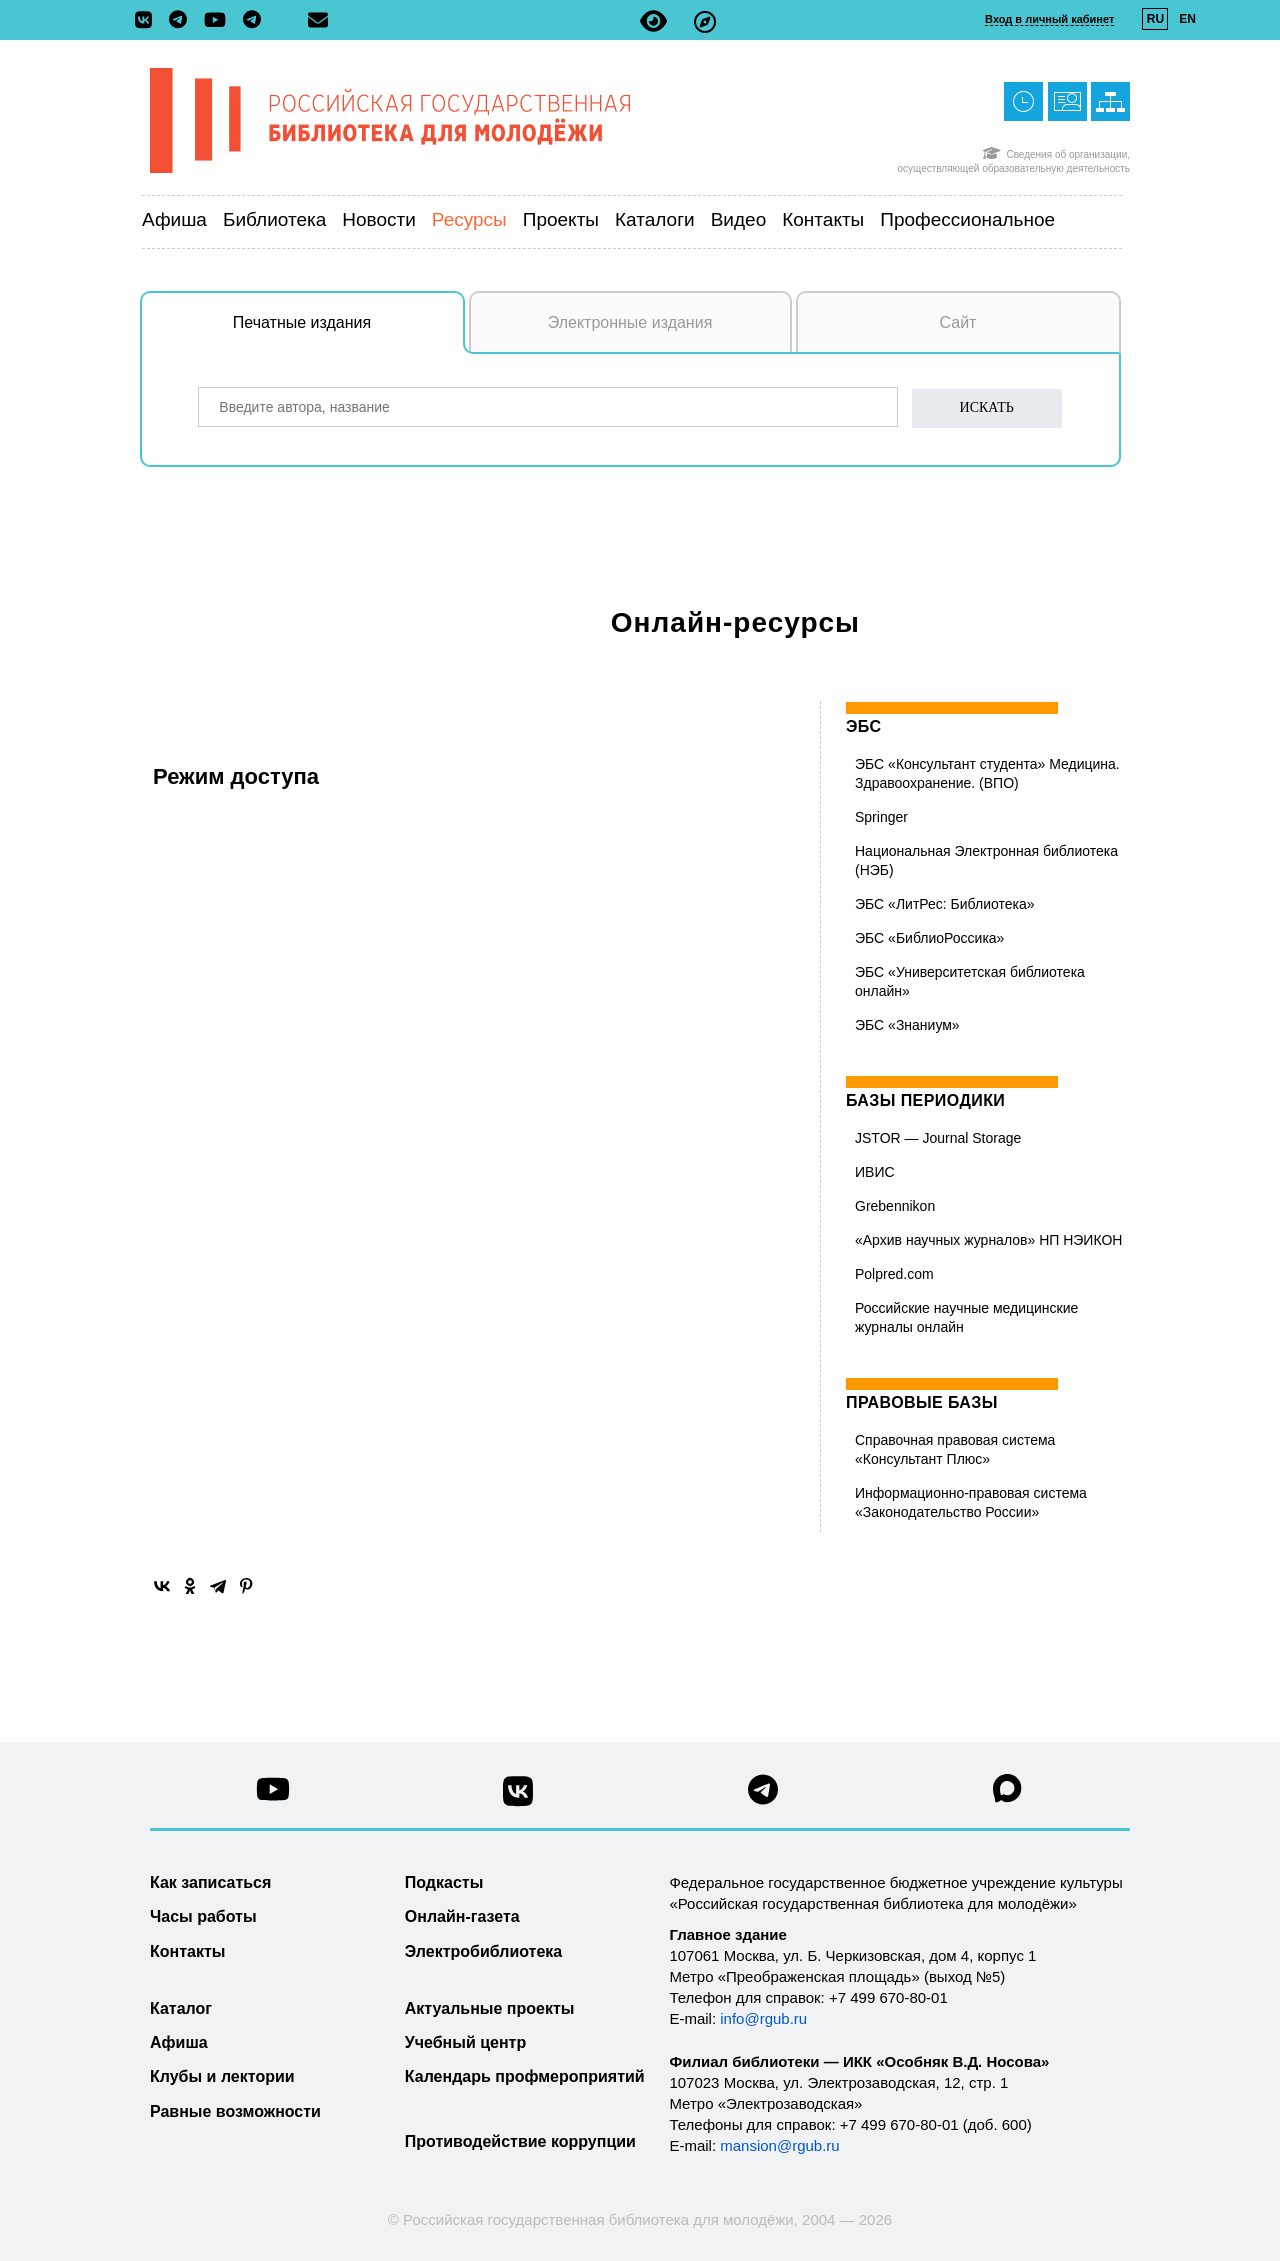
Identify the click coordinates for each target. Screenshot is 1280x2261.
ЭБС (864, 726)
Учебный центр (465, 2042)
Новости (379, 219)
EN (1187, 19)
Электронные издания (630, 322)
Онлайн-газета (462, 1916)
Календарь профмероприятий (525, 2076)
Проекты (561, 219)
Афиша (174, 219)
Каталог (181, 2008)
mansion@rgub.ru (779, 2145)
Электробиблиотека (483, 1951)
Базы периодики (925, 1100)
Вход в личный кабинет (1049, 19)
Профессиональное (967, 219)
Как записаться (210, 1882)
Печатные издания (349, 333)
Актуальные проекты (490, 2008)
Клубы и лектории (222, 2076)
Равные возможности (235, 2111)
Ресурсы (469, 219)
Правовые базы (922, 1402)
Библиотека (274, 219)
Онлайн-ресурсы (735, 622)
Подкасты (444, 1882)
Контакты (823, 219)
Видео (739, 219)
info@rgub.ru (763, 2018)
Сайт (958, 322)
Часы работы (203, 1916)
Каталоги (655, 219)
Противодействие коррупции (520, 2141)
